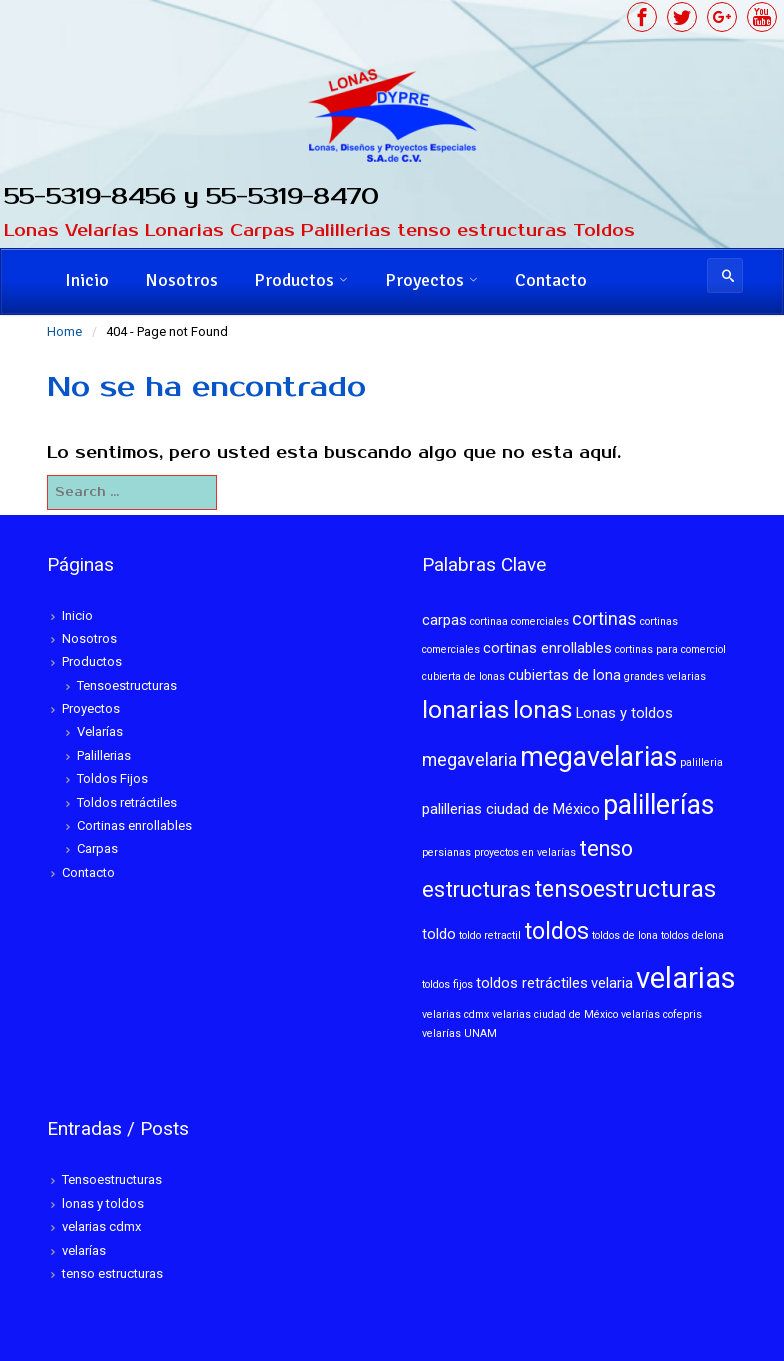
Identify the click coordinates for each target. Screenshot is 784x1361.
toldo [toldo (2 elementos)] (439, 934)
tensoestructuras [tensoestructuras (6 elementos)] (625, 889)
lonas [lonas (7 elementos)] (543, 709)
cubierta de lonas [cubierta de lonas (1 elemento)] (463, 676)
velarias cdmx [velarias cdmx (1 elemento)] (455, 1014)
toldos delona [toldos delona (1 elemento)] (692, 935)
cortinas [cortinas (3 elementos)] (604, 619)
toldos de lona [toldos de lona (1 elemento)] (625, 935)
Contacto (551, 280)
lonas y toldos (103, 1203)
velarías (84, 1250)
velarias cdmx (101, 1226)
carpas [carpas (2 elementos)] (444, 620)
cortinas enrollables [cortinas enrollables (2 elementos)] (547, 648)
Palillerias (104, 755)
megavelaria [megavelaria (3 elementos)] (469, 760)
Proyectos (424, 280)
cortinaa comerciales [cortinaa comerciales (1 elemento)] (519, 621)
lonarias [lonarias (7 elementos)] (466, 709)
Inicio (87, 280)
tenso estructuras (112, 1273)
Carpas (97, 848)
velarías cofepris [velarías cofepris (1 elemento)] (661, 1014)
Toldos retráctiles (127, 802)
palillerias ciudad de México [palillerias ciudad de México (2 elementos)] (511, 809)
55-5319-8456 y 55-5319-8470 (192, 196)
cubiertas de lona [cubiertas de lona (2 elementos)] (564, 675)
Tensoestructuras (127, 685)
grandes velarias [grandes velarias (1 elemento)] (665, 676)
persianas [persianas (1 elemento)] (446, 852)
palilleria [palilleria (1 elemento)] (701, 762)
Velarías (100, 731)
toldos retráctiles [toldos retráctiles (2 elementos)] (532, 983)
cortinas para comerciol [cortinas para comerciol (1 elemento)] (670, 649)
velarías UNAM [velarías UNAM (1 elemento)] (459, 1033)
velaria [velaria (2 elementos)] (612, 983)
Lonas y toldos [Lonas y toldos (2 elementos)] (624, 713)
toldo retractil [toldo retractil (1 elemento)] (490, 935)
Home (64, 331)
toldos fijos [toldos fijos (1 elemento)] (447, 984)
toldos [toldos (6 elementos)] (556, 931)
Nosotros (181, 280)
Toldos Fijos (112, 778)
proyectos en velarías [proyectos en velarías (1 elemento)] (525, 852)
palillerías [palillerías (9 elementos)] (658, 805)
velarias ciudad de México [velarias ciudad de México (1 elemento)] (555, 1014)
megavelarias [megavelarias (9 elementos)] (598, 757)
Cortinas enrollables (134, 825)
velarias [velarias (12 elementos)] (686, 978)
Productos (294, 280)
